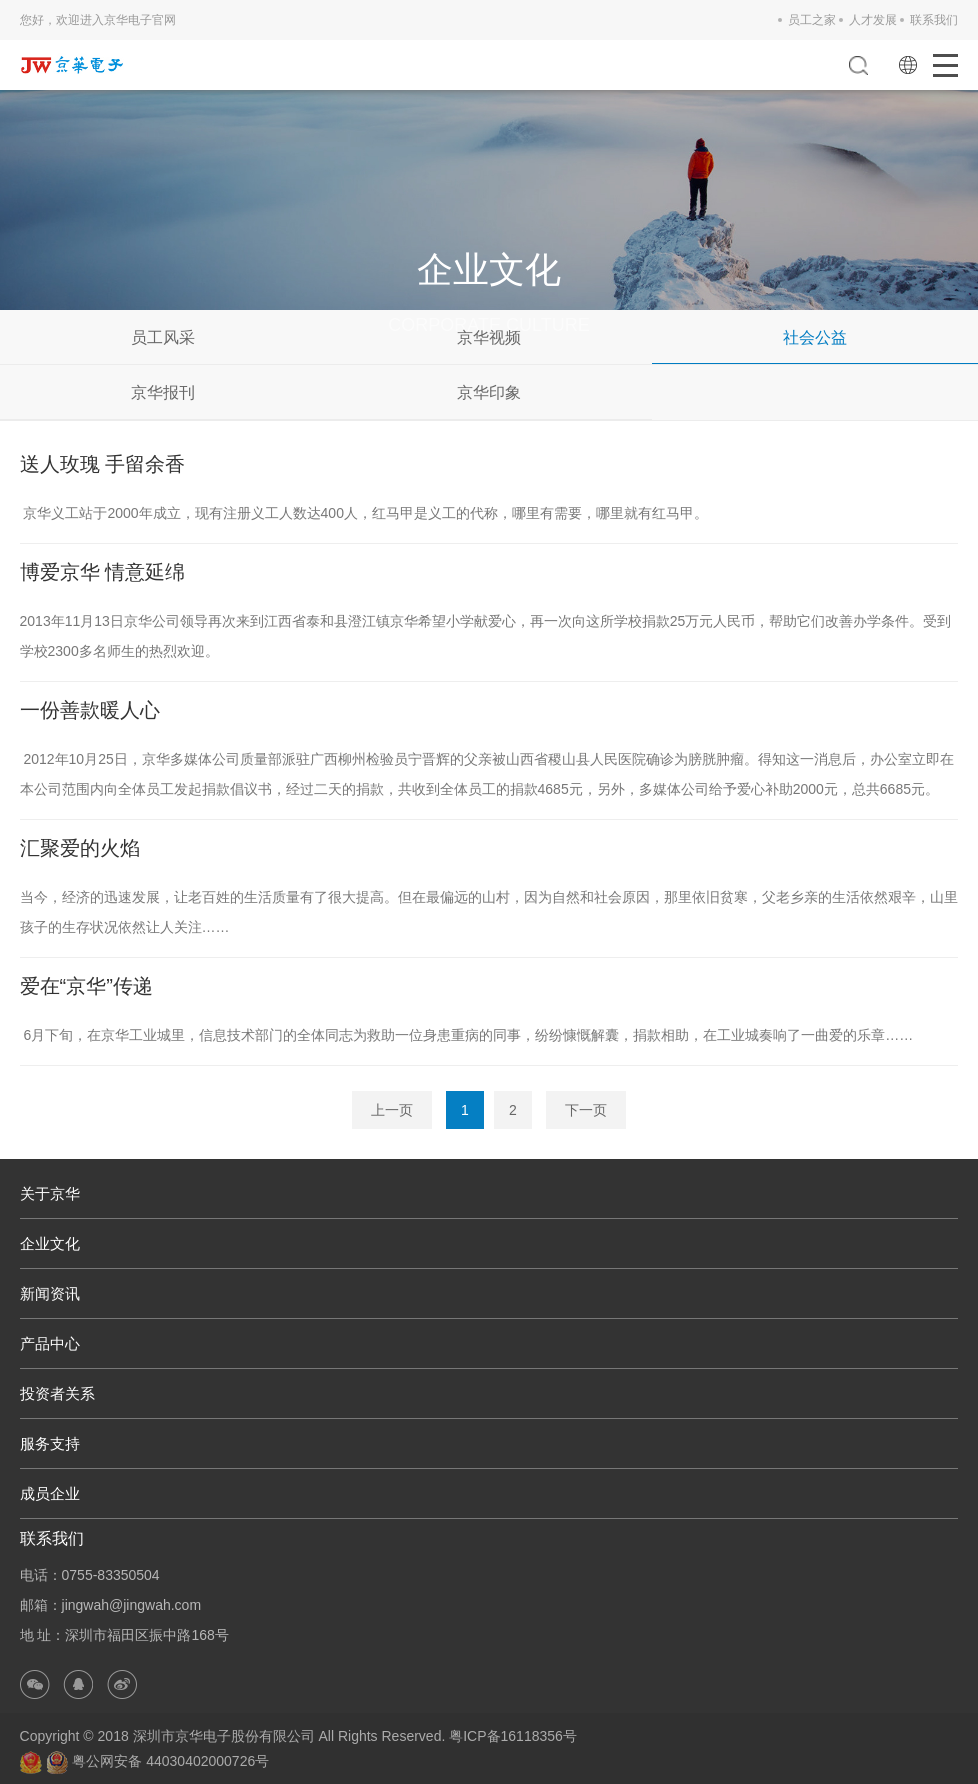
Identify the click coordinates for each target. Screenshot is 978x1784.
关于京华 (50, 1193)
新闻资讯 (50, 1293)
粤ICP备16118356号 (513, 1736)
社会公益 (815, 337)
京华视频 (489, 337)
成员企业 (50, 1493)
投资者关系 (57, 1393)
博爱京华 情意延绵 (103, 572)
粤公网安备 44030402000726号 (157, 1761)
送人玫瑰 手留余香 (103, 464)
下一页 (586, 1110)
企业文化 (50, 1243)
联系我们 (934, 20)
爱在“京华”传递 (86, 986)
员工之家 (812, 20)
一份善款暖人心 (90, 710)
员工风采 (163, 337)
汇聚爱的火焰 (80, 848)
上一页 (392, 1110)
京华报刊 (163, 392)
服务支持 (50, 1443)
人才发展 (873, 20)
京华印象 (489, 392)
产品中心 (50, 1343)
